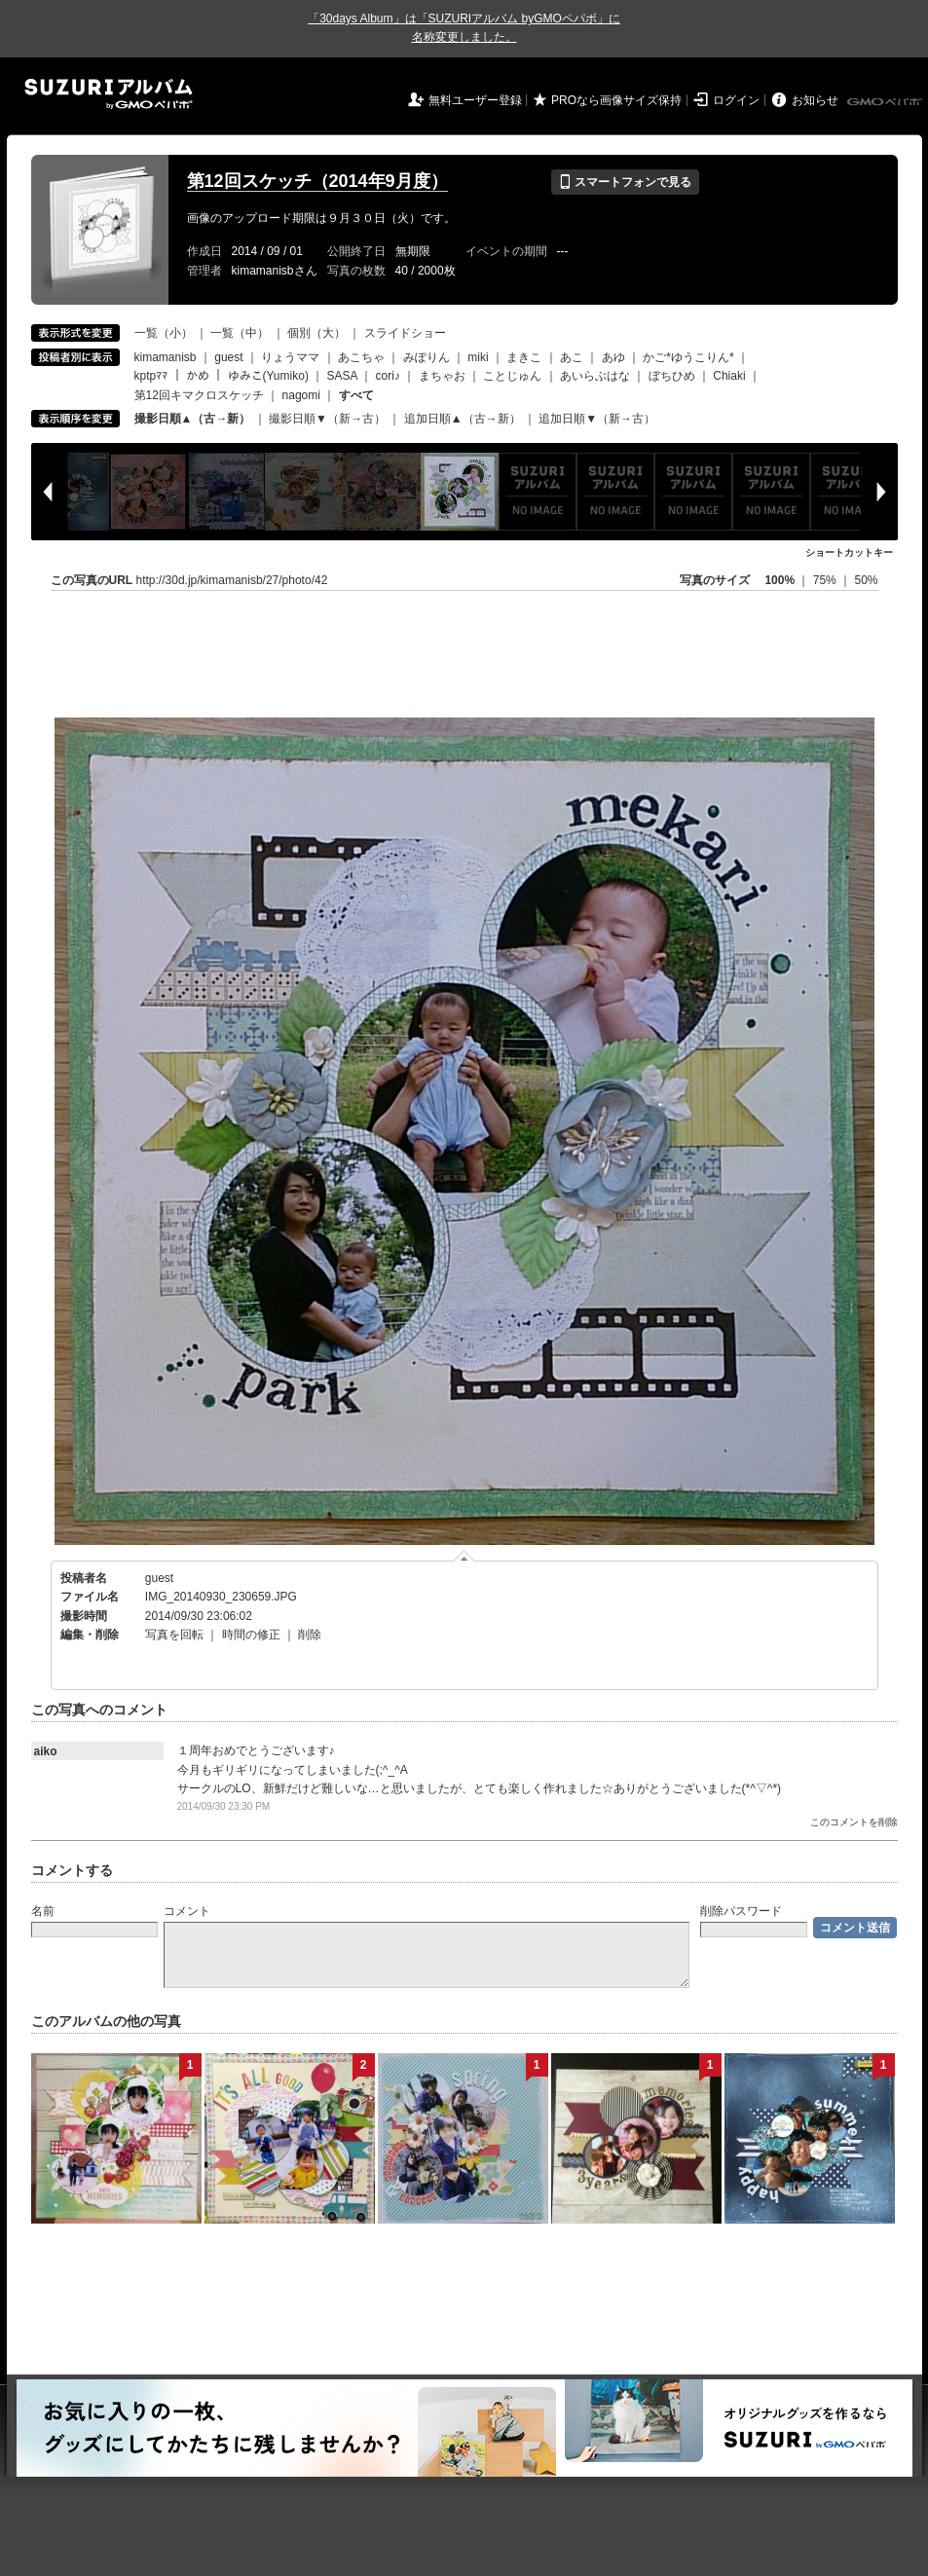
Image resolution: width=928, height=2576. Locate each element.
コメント (187, 1911)
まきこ (523, 357)
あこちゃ (361, 357)
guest (228, 357)
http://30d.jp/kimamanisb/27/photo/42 (232, 580)
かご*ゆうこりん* (688, 357)
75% (826, 580)
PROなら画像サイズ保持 (616, 100)
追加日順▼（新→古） (596, 418)
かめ (197, 376)
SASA (342, 376)
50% (865, 580)
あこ (571, 357)
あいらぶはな (595, 376)
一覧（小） (163, 333)
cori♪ (388, 376)
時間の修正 (251, 1634)
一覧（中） (239, 333)
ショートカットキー (849, 552)
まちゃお (442, 376)
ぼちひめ (672, 376)
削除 (309, 1634)
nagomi (301, 395)
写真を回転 (174, 1634)
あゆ (613, 357)
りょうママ (290, 357)
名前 (43, 1911)
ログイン (736, 100)
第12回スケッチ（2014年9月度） (317, 181)
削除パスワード (741, 1911)
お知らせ (815, 100)
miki (477, 357)
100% (779, 580)
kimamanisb (165, 357)
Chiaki (729, 376)
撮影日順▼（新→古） (327, 418)
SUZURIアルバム (108, 94)
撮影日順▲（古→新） (192, 418)
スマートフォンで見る (624, 182)
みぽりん (426, 357)
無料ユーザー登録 (475, 100)
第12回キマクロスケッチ (199, 395)
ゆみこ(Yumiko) (268, 376)
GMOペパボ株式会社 (886, 102)
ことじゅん (512, 376)
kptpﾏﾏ (151, 376)
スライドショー (405, 333)
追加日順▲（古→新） (462, 418)
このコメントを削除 (854, 1822)
